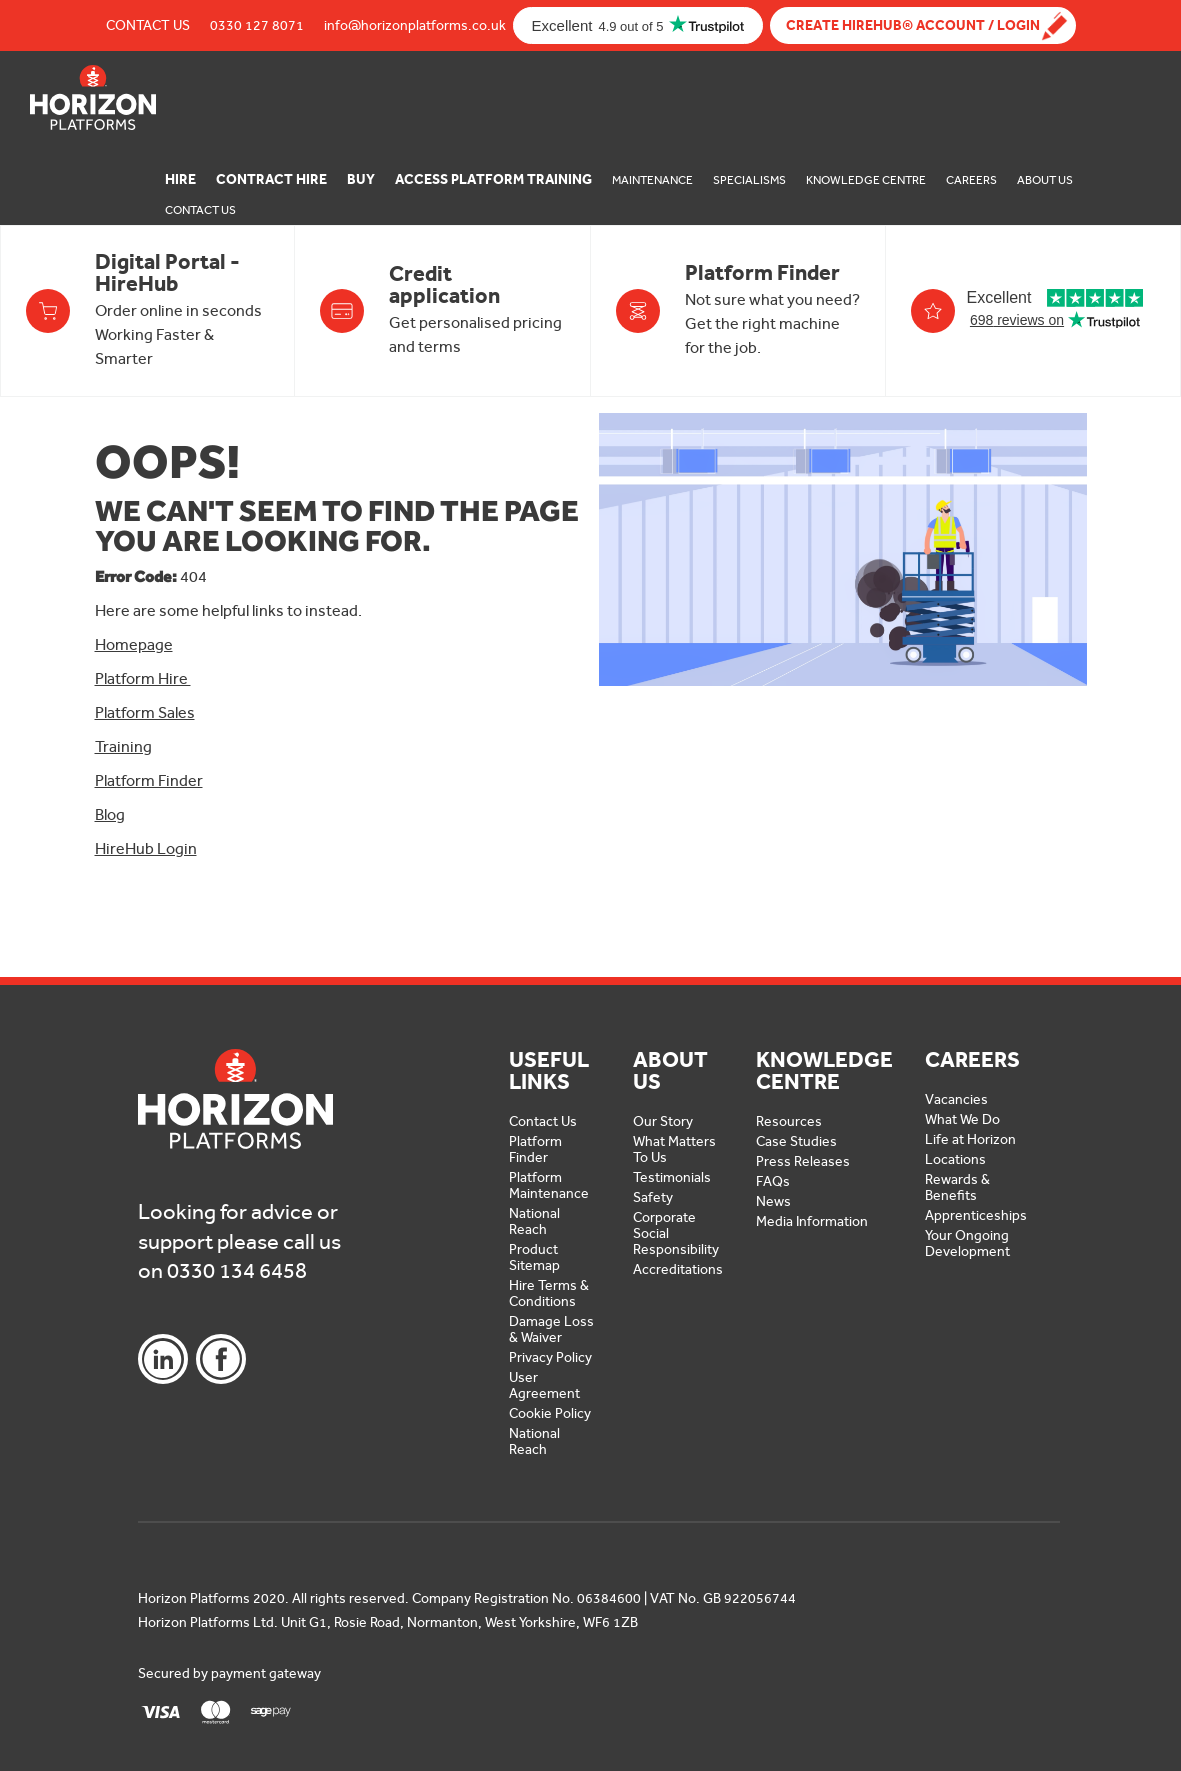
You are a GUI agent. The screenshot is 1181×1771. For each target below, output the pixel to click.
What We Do (962, 1119)
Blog (110, 814)
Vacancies (956, 1099)
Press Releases (803, 1161)
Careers (971, 180)
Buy (361, 179)
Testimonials (672, 1177)
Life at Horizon (970, 1139)
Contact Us (148, 25)
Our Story (663, 1121)
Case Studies (796, 1141)
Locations (955, 1159)
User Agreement (544, 1385)
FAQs (773, 1181)
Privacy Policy (550, 1357)
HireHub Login (146, 848)
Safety (653, 1197)
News (773, 1201)
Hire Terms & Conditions (549, 1293)
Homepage (134, 644)
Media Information (812, 1221)
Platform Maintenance (549, 1185)
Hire (180, 179)
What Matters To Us (674, 1149)
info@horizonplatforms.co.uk (415, 25)
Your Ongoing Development (967, 1243)
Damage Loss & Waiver (551, 1329)
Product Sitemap (534, 1257)
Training (123, 746)
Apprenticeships (976, 1215)
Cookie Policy (550, 1413)
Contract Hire (271, 179)
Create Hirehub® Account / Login (913, 25)
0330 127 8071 (257, 25)
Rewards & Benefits (957, 1187)
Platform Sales (145, 712)
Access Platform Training (493, 179)
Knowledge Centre (866, 180)
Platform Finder (149, 780)
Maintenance (652, 180)
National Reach (534, 1221)
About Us (1045, 180)
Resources (789, 1121)
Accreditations (678, 1269)
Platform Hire (143, 678)
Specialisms (749, 180)
